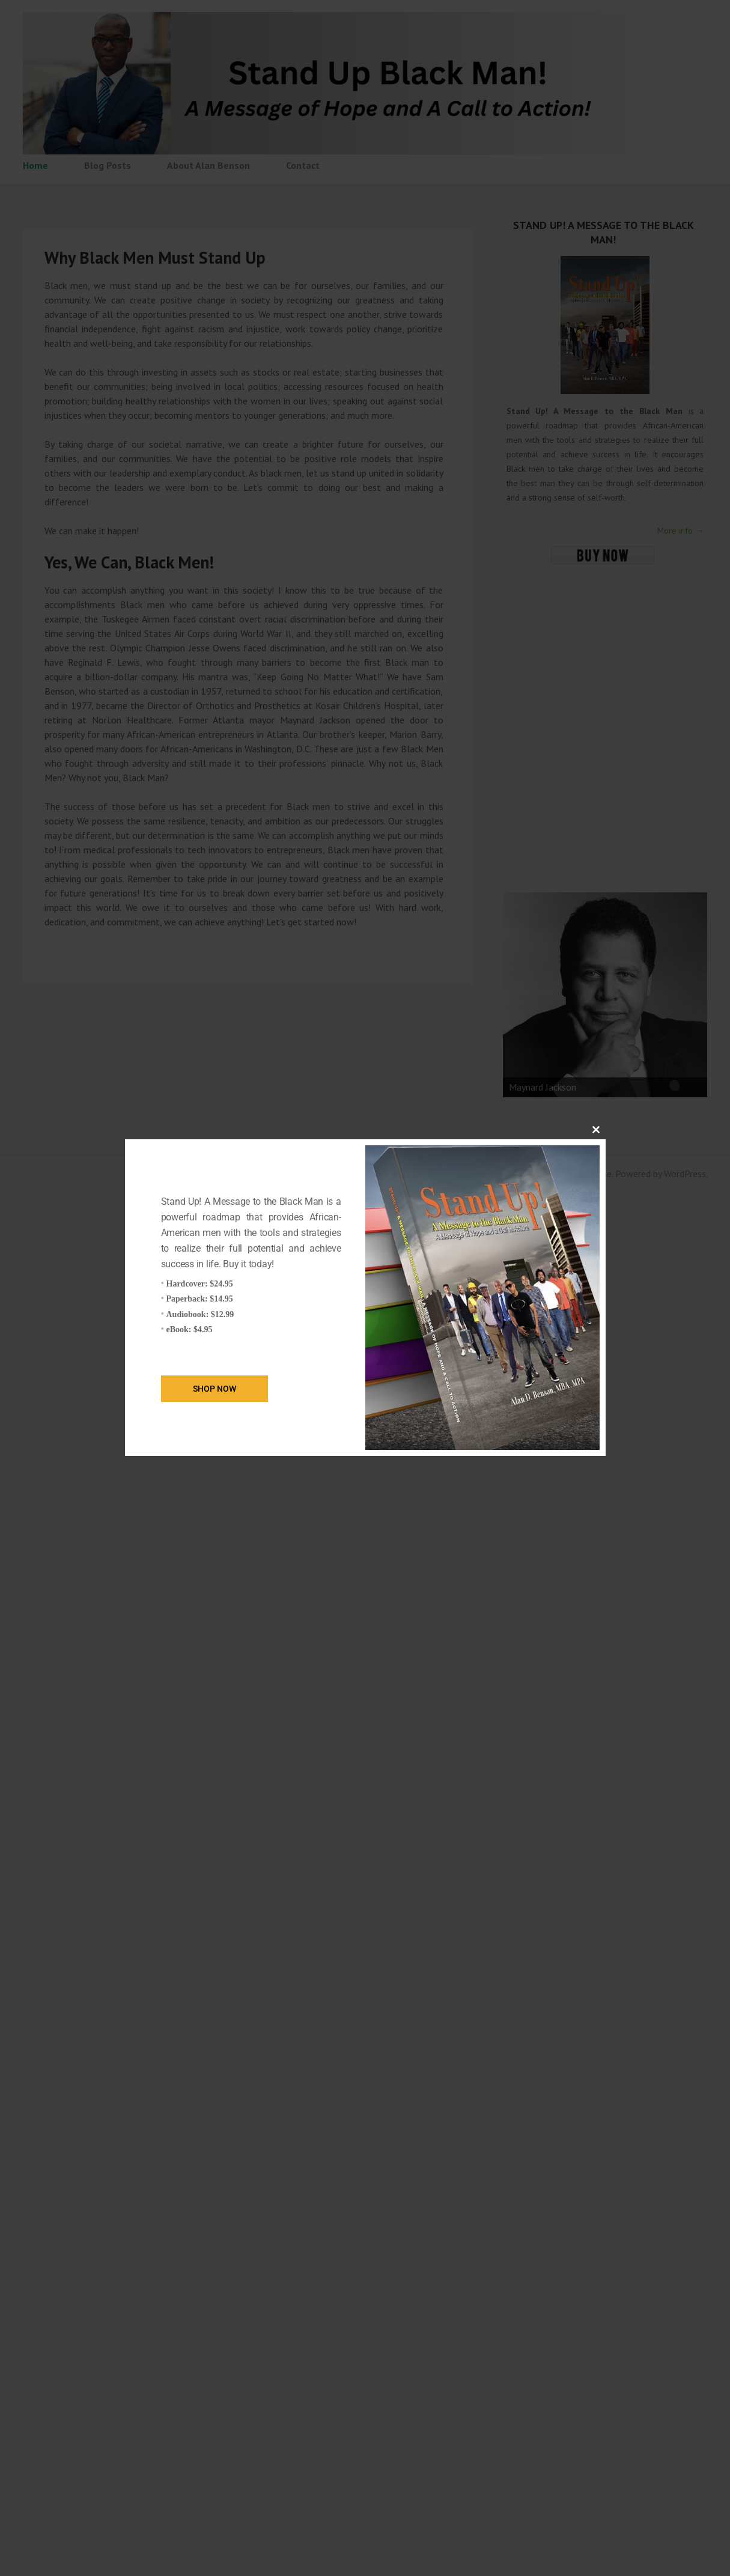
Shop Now (214, 1388)
